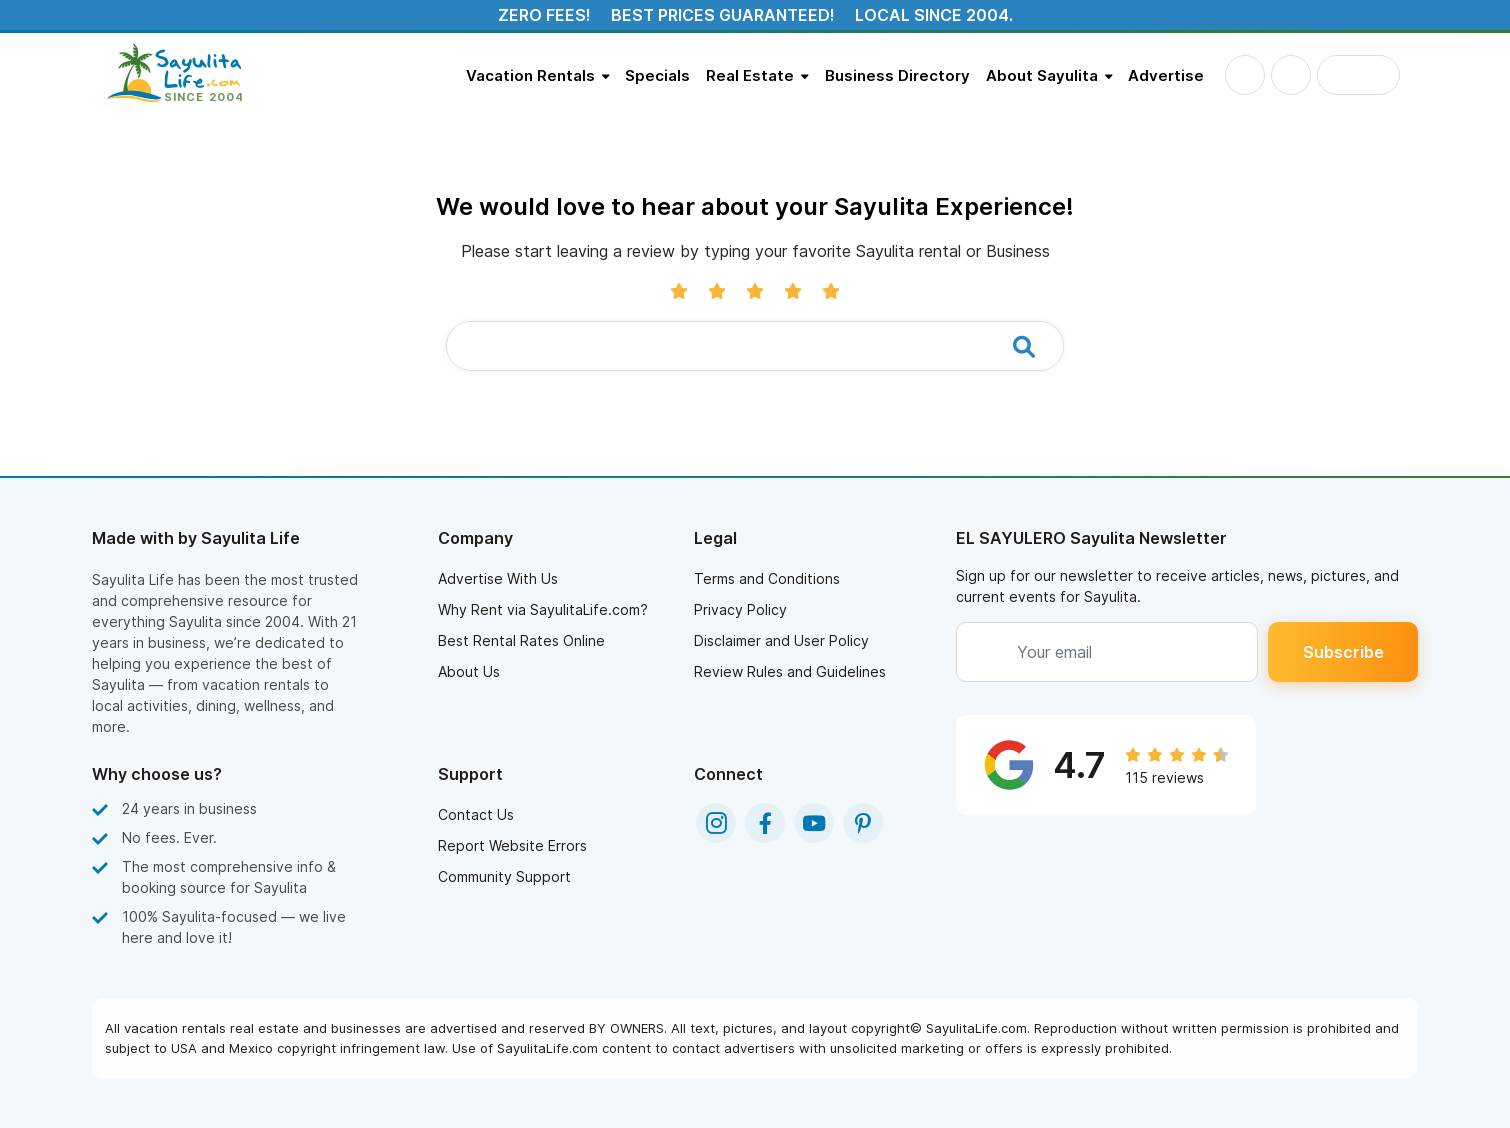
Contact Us (476, 814)
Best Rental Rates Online (521, 640)
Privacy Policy (740, 609)
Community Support (504, 876)
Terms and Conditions (767, 578)
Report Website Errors (512, 845)
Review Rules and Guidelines (790, 671)
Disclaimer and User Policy (781, 640)
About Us (469, 671)
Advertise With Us (498, 578)
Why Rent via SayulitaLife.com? (543, 609)
